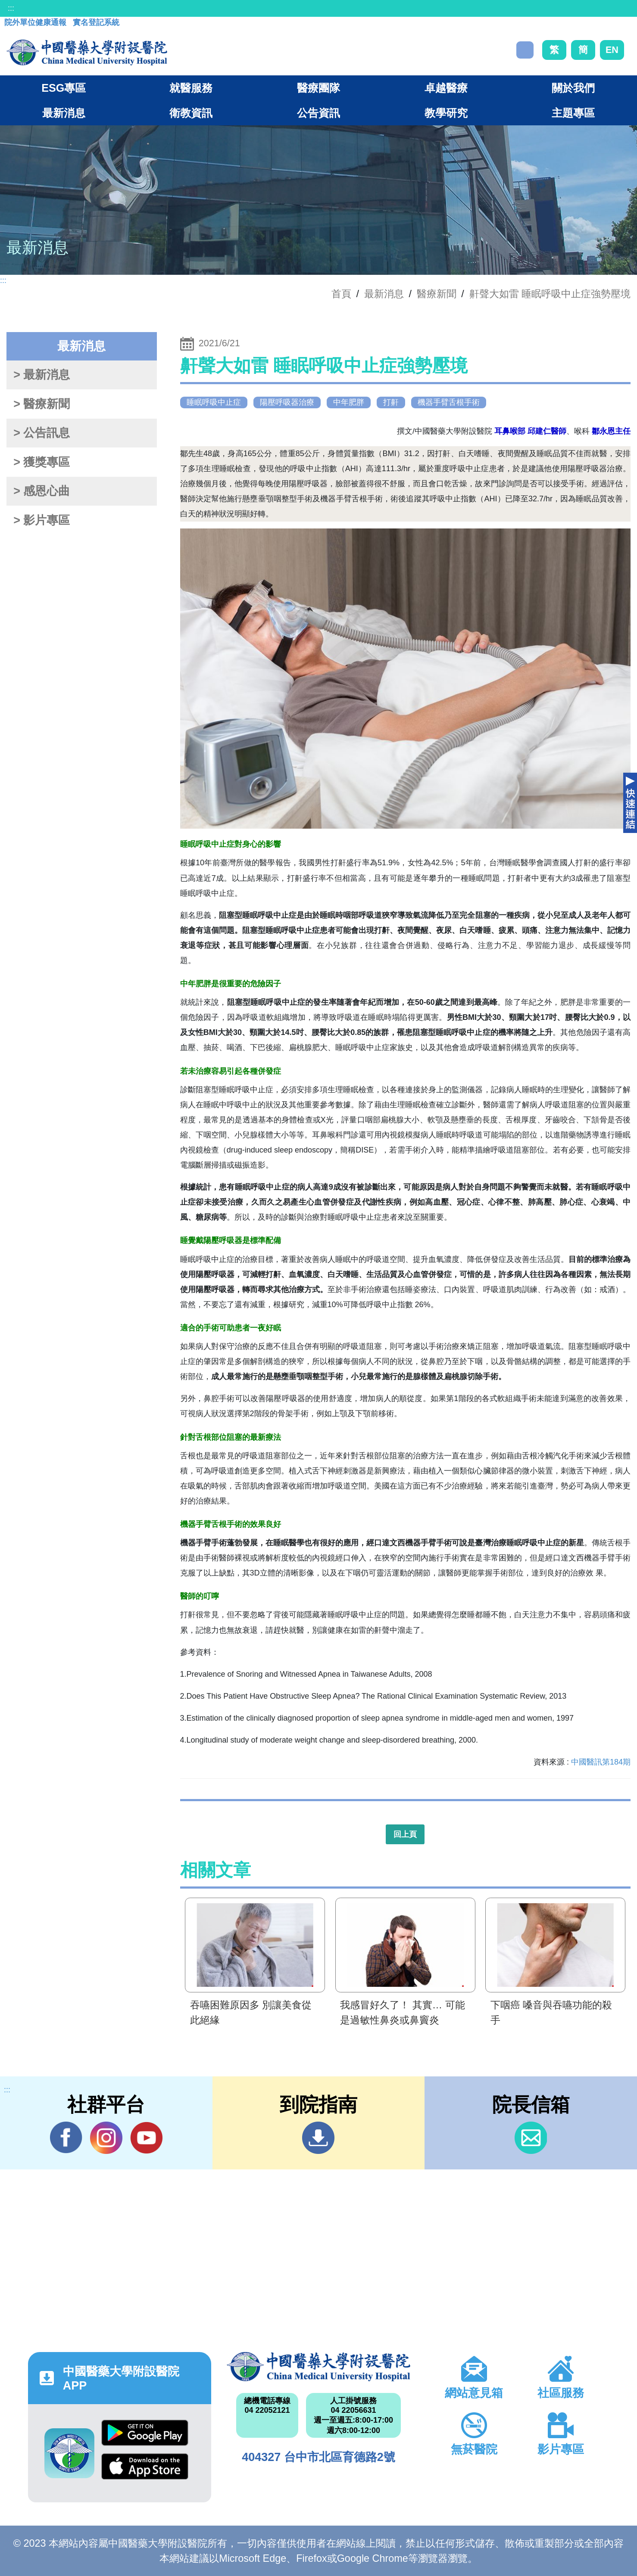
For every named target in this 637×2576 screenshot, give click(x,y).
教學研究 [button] (446, 113)
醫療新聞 (436, 293)
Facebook (66, 2137)
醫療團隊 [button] (318, 88)
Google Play (144, 2433)
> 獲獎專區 (41, 462)
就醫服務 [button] (190, 88)
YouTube (146, 2137)
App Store (144, 2466)
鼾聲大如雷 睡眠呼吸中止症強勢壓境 (550, 293)
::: (11, 8)
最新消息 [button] (63, 113)
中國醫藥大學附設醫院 (318, 2366)
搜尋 (525, 50)
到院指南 (318, 2138)
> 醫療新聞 (41, 404)
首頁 (341, 293)
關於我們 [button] (573, 88)
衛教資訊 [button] (190, 113)
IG (106, 2138)
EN (612, 49)
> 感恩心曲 (41, 491)
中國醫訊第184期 (601, 1762)
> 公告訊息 (41, 432)
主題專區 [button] (573, 113)
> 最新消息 (41, 374)
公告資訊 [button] (318, 113)
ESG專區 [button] (63, 88)
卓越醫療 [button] (446, 88)
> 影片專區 (41, 520)
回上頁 (405, 1834)
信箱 (531, 2138)
